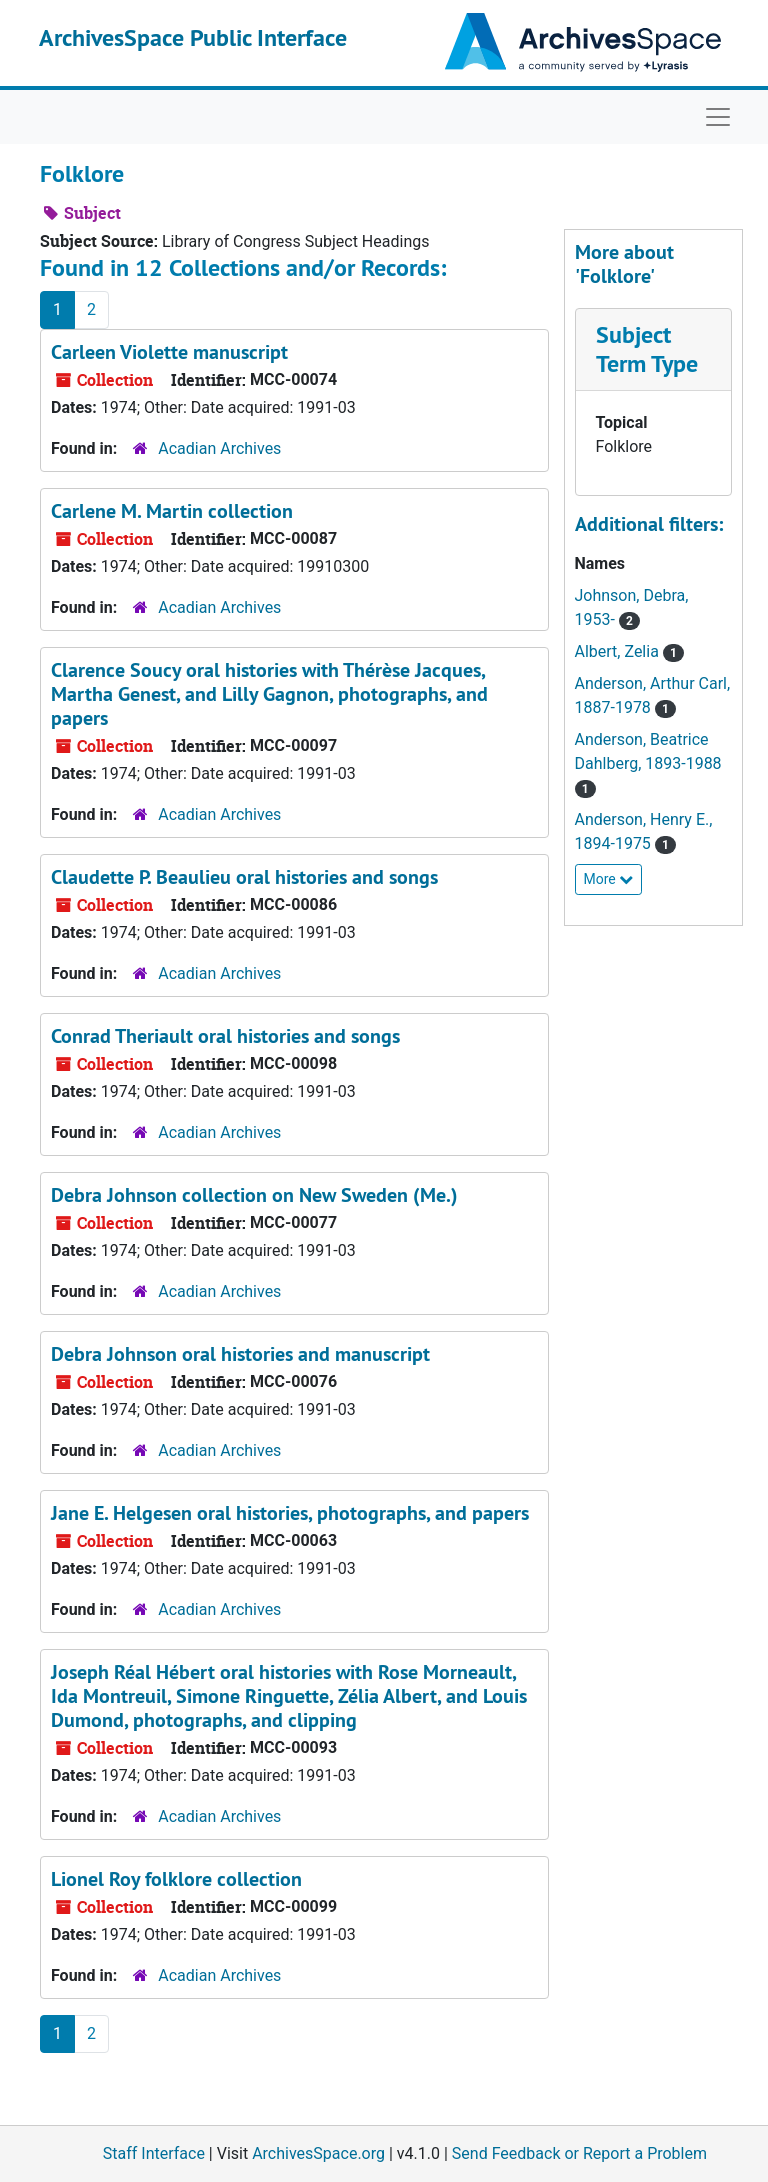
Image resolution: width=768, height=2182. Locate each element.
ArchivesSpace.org (318, 2153)
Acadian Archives (219, 448)
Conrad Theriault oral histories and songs (225, 1036)
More (609, 879)
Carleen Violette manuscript (169, 352)
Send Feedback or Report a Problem (579, 2153)
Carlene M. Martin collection (172, 511)
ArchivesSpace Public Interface (193, 37)
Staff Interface (154, 2153)
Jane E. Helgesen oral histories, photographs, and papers (290, 1513)
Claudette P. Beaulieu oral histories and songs (244, 877)
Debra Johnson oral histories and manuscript (240, 1354)
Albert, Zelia (619, 651)
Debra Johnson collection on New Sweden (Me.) (254, 1195)
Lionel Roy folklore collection (176, 1879)
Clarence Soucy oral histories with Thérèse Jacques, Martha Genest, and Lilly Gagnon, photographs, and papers (269, 694)
